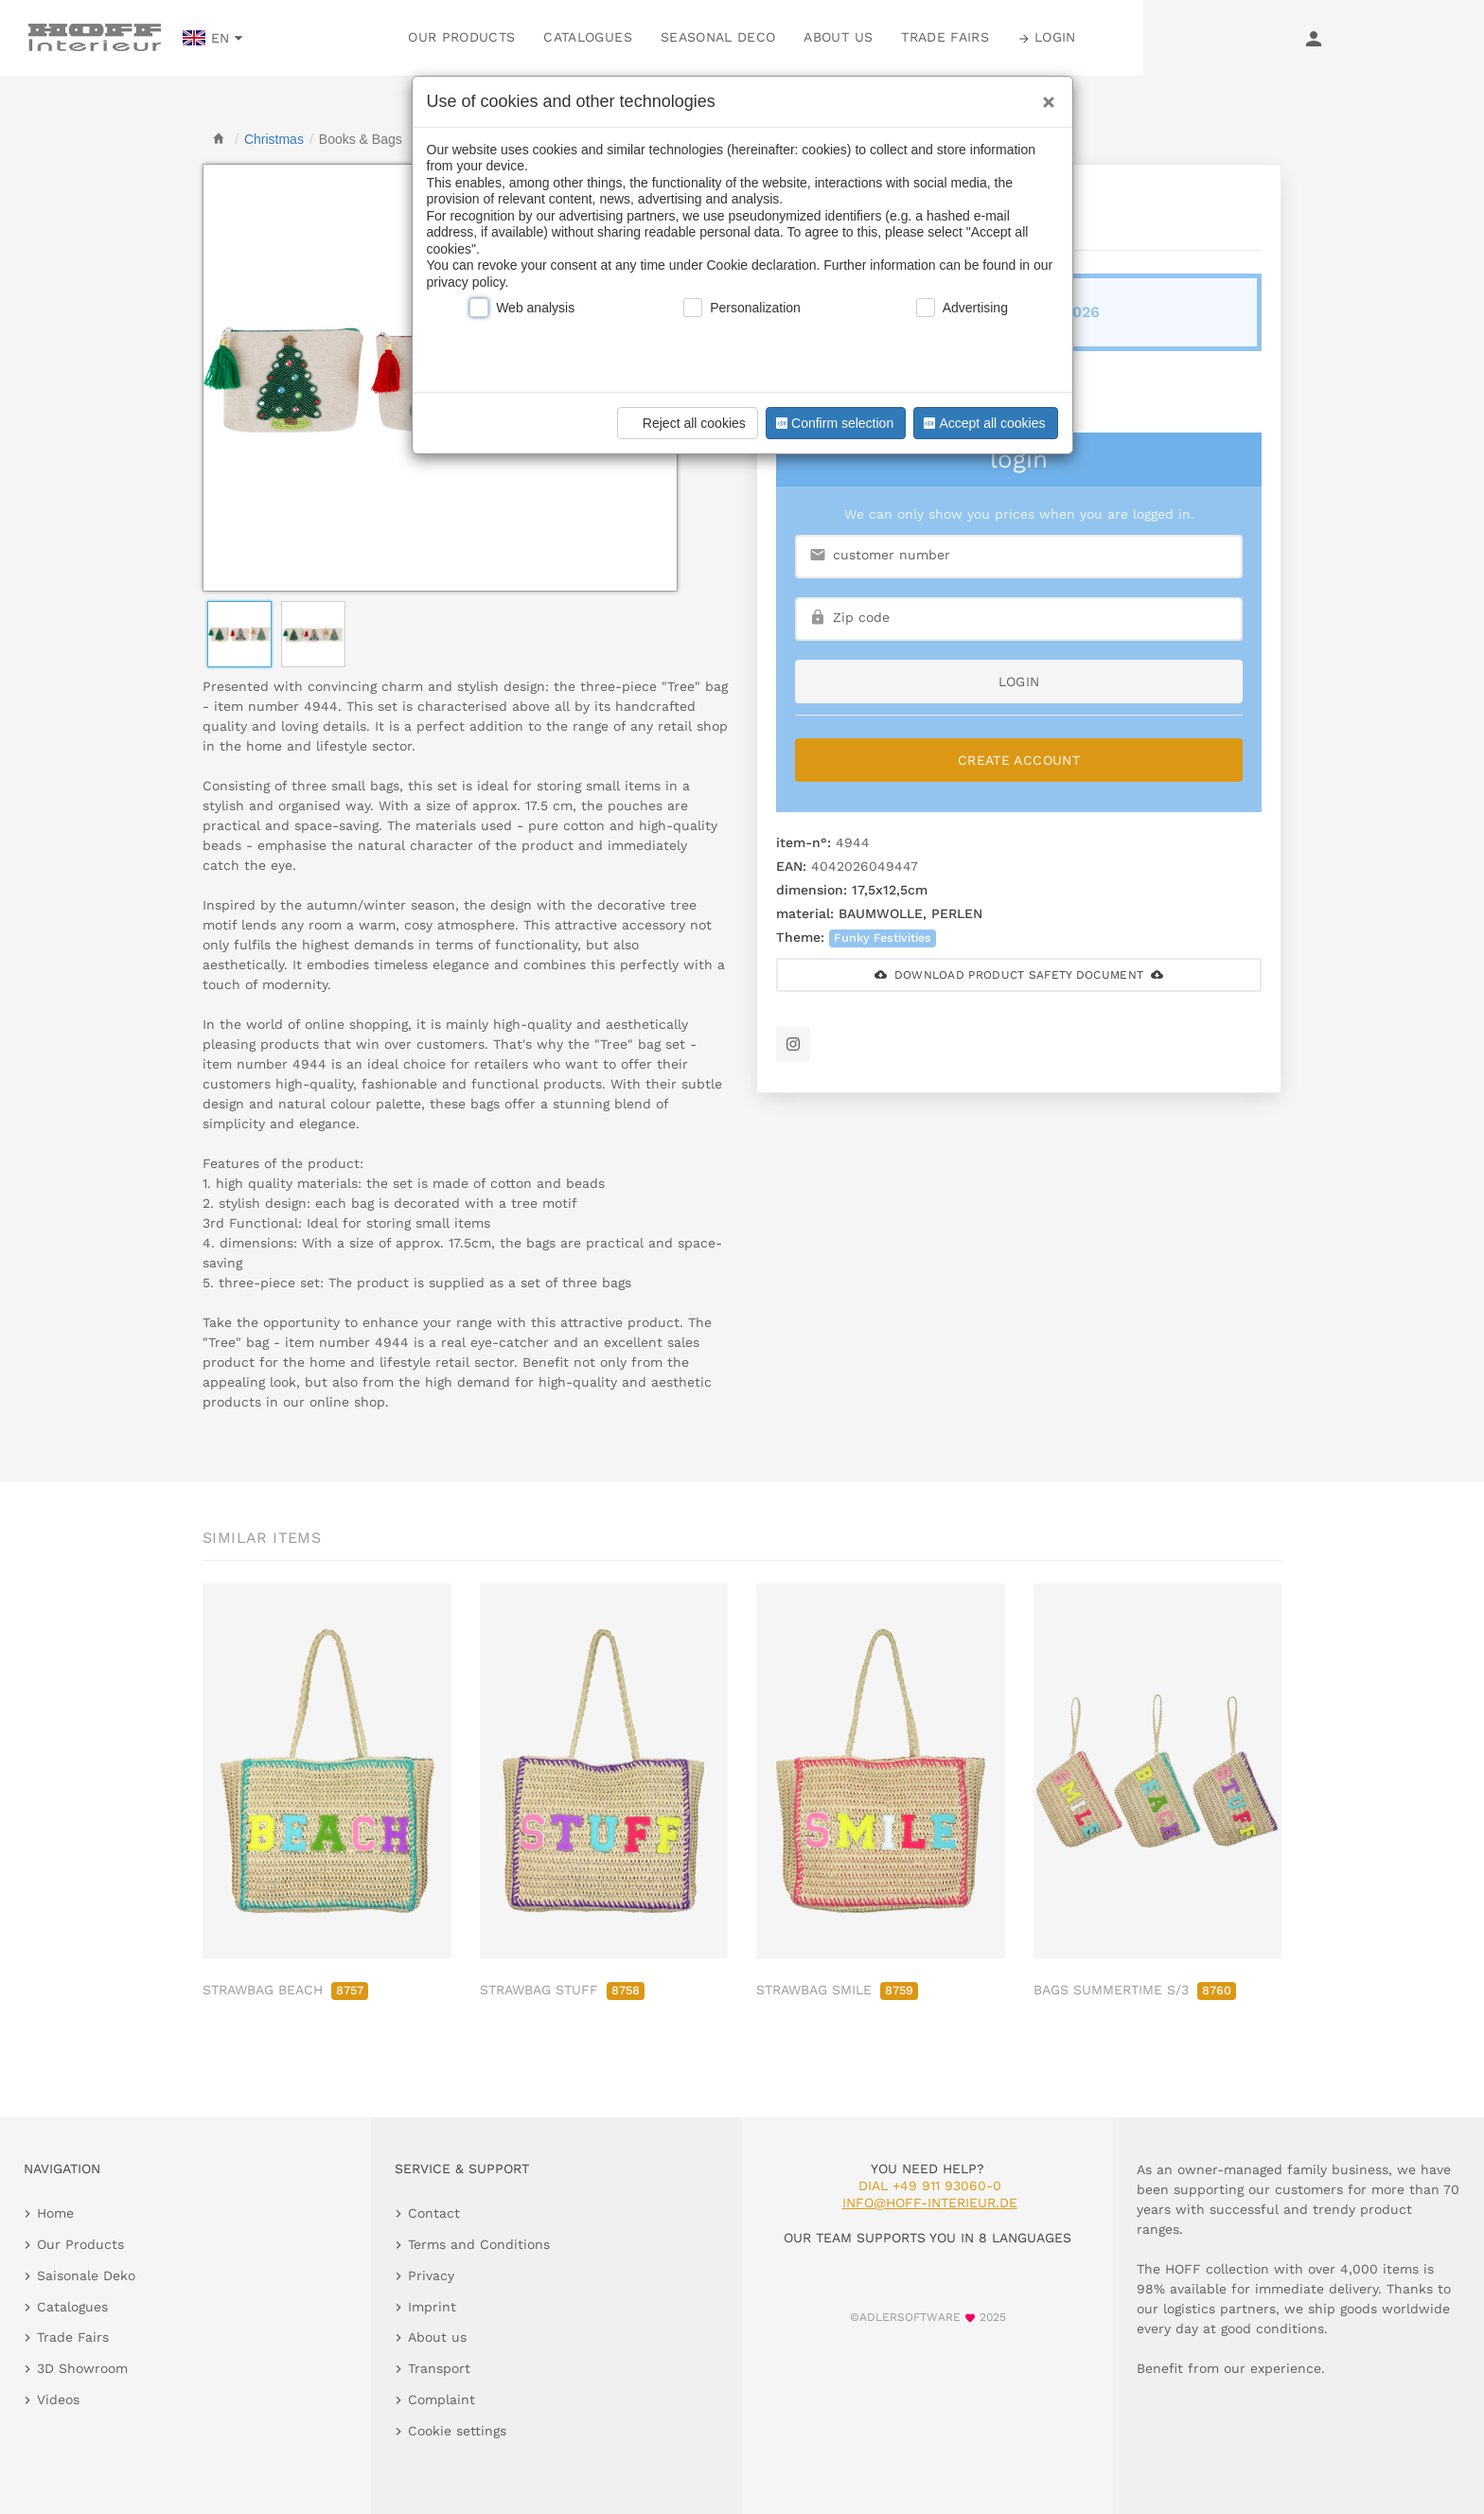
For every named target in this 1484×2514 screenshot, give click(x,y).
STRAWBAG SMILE (837, 1989)
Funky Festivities (882, 937)
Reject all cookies (685, 423)
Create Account (1019, 760)
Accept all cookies (982, 423)
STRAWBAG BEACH (285, 1989)
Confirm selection (832, 423)
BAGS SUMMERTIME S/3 (1135, 1989)
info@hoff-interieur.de (929, 2202)
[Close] (1043, 95)
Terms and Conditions (479, 2244)
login (1019, 681)
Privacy (431, 2275)
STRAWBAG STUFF (562, 1989)
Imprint (432, 2306)
